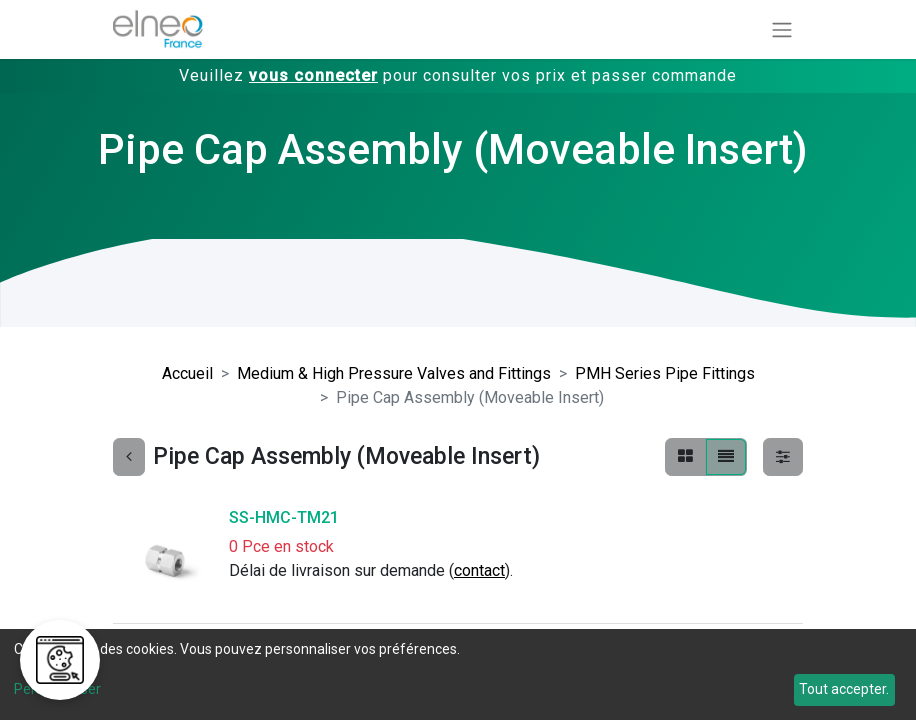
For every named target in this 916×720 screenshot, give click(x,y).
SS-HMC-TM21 (284, 517)
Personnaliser (57, 689)
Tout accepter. (844, 689)
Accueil (187, 373)
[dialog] (458, 674)
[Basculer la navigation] (782, 29)
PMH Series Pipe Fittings (665, 373)
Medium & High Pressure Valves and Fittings (394, 373)
